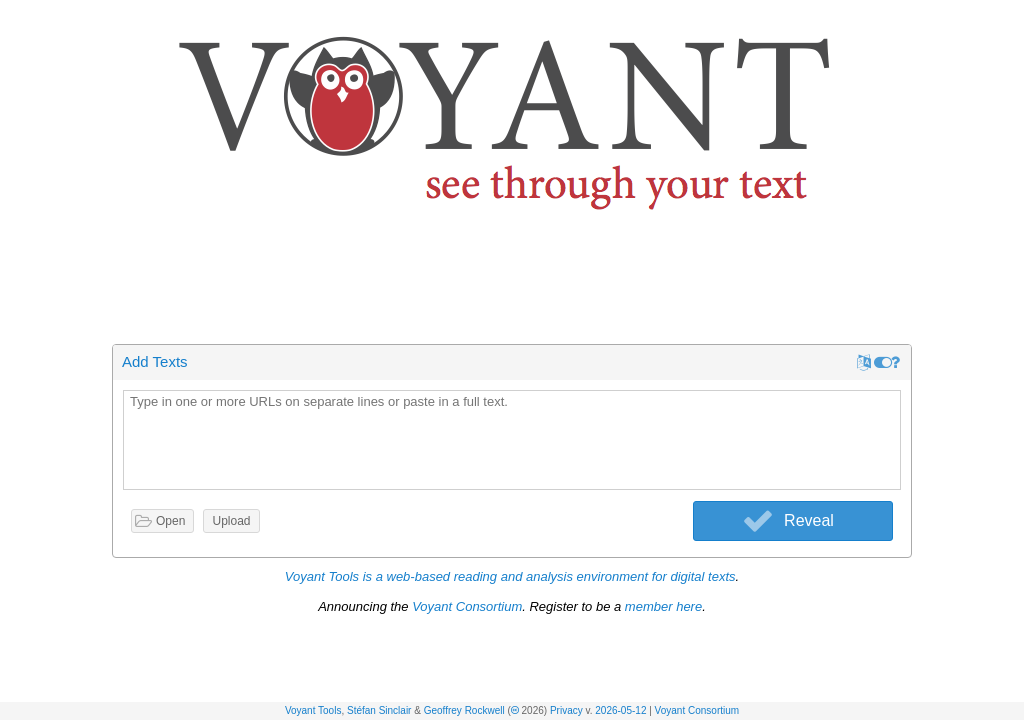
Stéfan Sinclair (379, 710)
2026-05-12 (620, 710)
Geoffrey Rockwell (464, 710)
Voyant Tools (313, 710)
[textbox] (512, 441)
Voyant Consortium (697, 710)
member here (663, 606)
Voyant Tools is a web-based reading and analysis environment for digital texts (510, 576)
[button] (1010, 18)
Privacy (566, 710)
